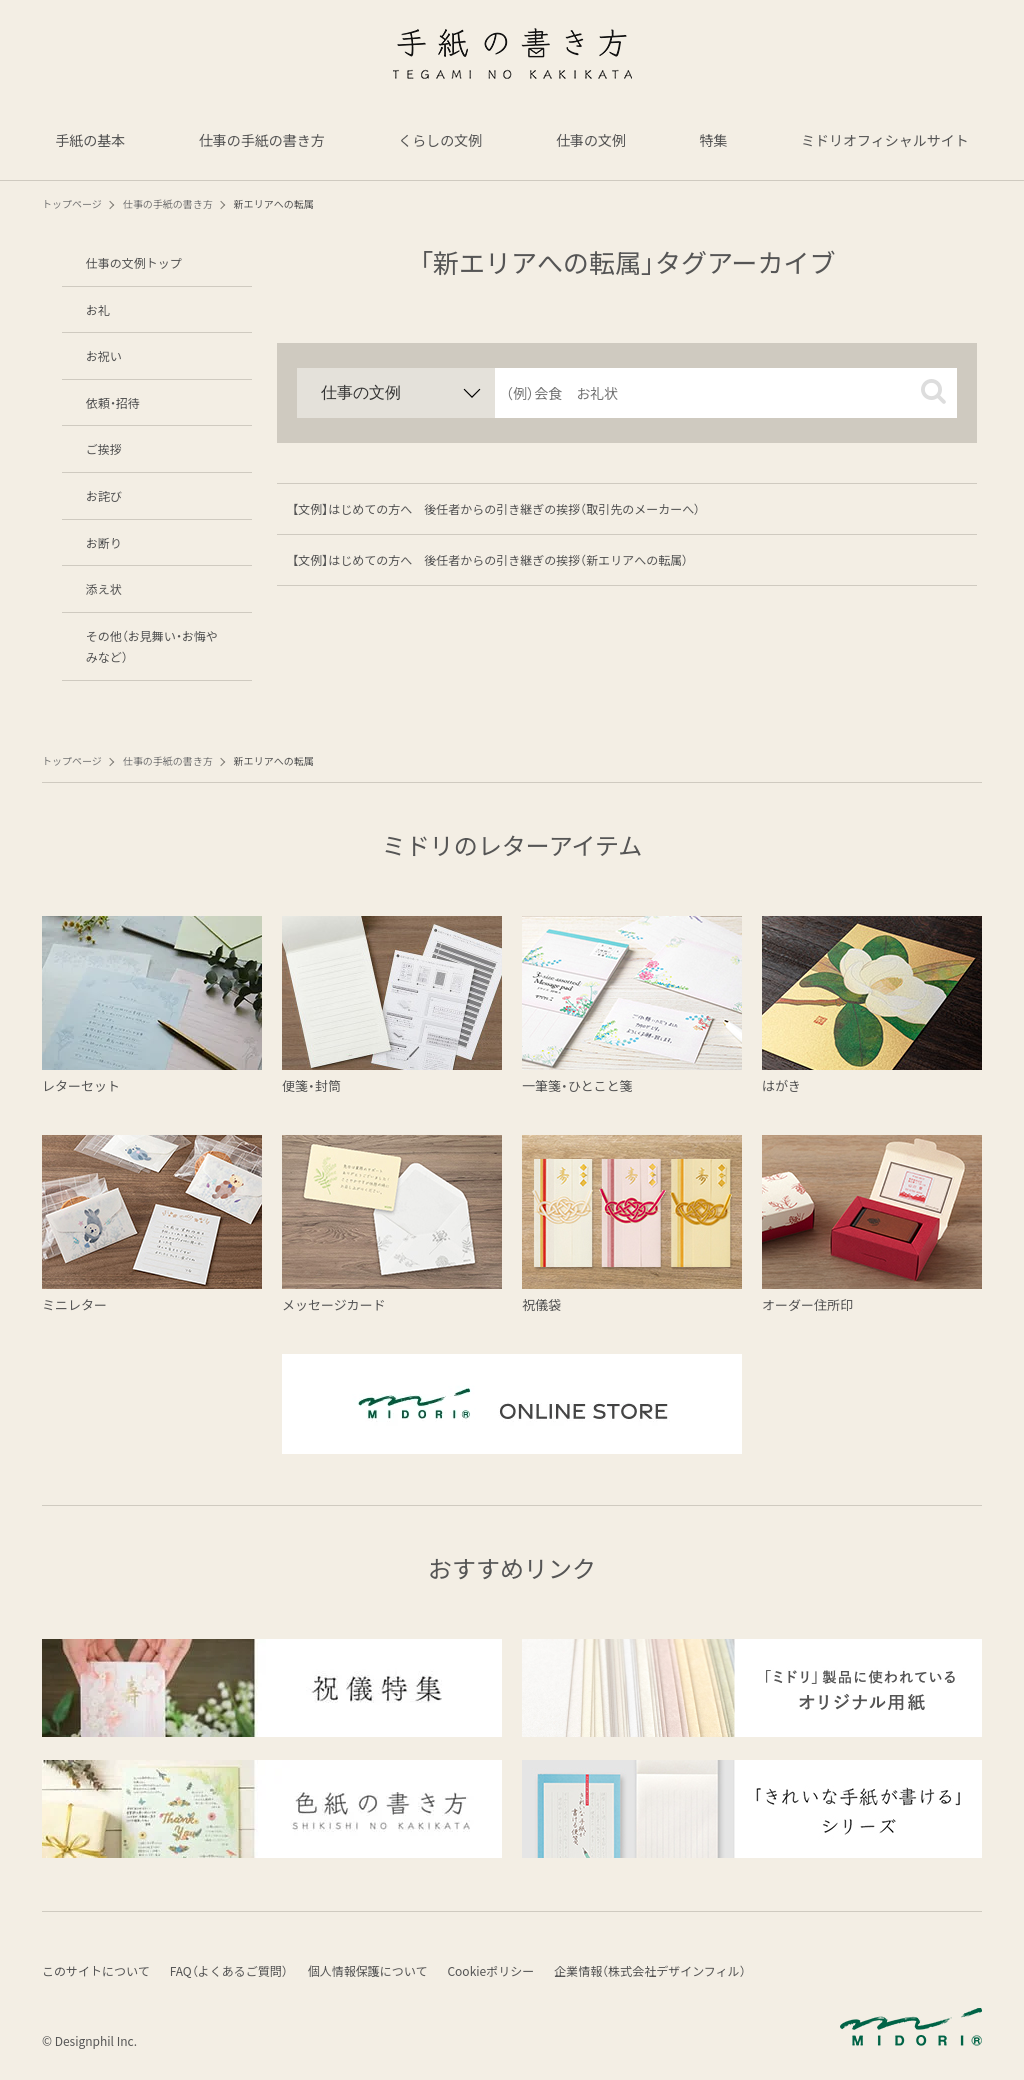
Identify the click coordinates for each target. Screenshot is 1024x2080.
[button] (933, 391)
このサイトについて (96, 1970)
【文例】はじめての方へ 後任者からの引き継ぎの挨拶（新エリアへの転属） (490, 559)
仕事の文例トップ (134, 262)
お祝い (104, 355)
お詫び (104, 495)
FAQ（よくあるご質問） (229, 1970)
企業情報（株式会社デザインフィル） (649, 1970)
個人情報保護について (368, 1970)
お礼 (98, 309)
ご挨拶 (104, 448)
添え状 (104, 588)
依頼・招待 (113, 402)
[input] (726, 393)
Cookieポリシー (490, 1970)
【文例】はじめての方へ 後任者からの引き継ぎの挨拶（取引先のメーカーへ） (496, 508)
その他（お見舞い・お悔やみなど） (152, 646)
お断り (104, 542)
